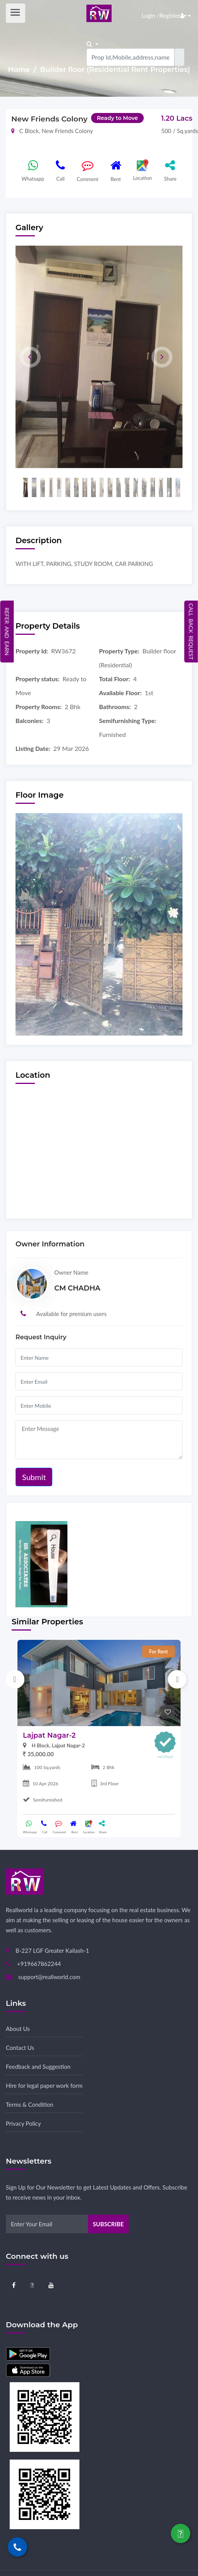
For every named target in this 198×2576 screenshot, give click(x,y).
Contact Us (20, 2047)
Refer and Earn (7, 631)
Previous (15, 1679)
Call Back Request (191, 631)
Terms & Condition (29, 2104)
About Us (18, 2028)
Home (20, 69)
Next (177, 1679)
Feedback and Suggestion (38, 2066)
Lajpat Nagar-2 (49, 1735)
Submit (34, 1477)
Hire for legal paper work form (44, 2085)
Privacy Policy (23, 2123)
